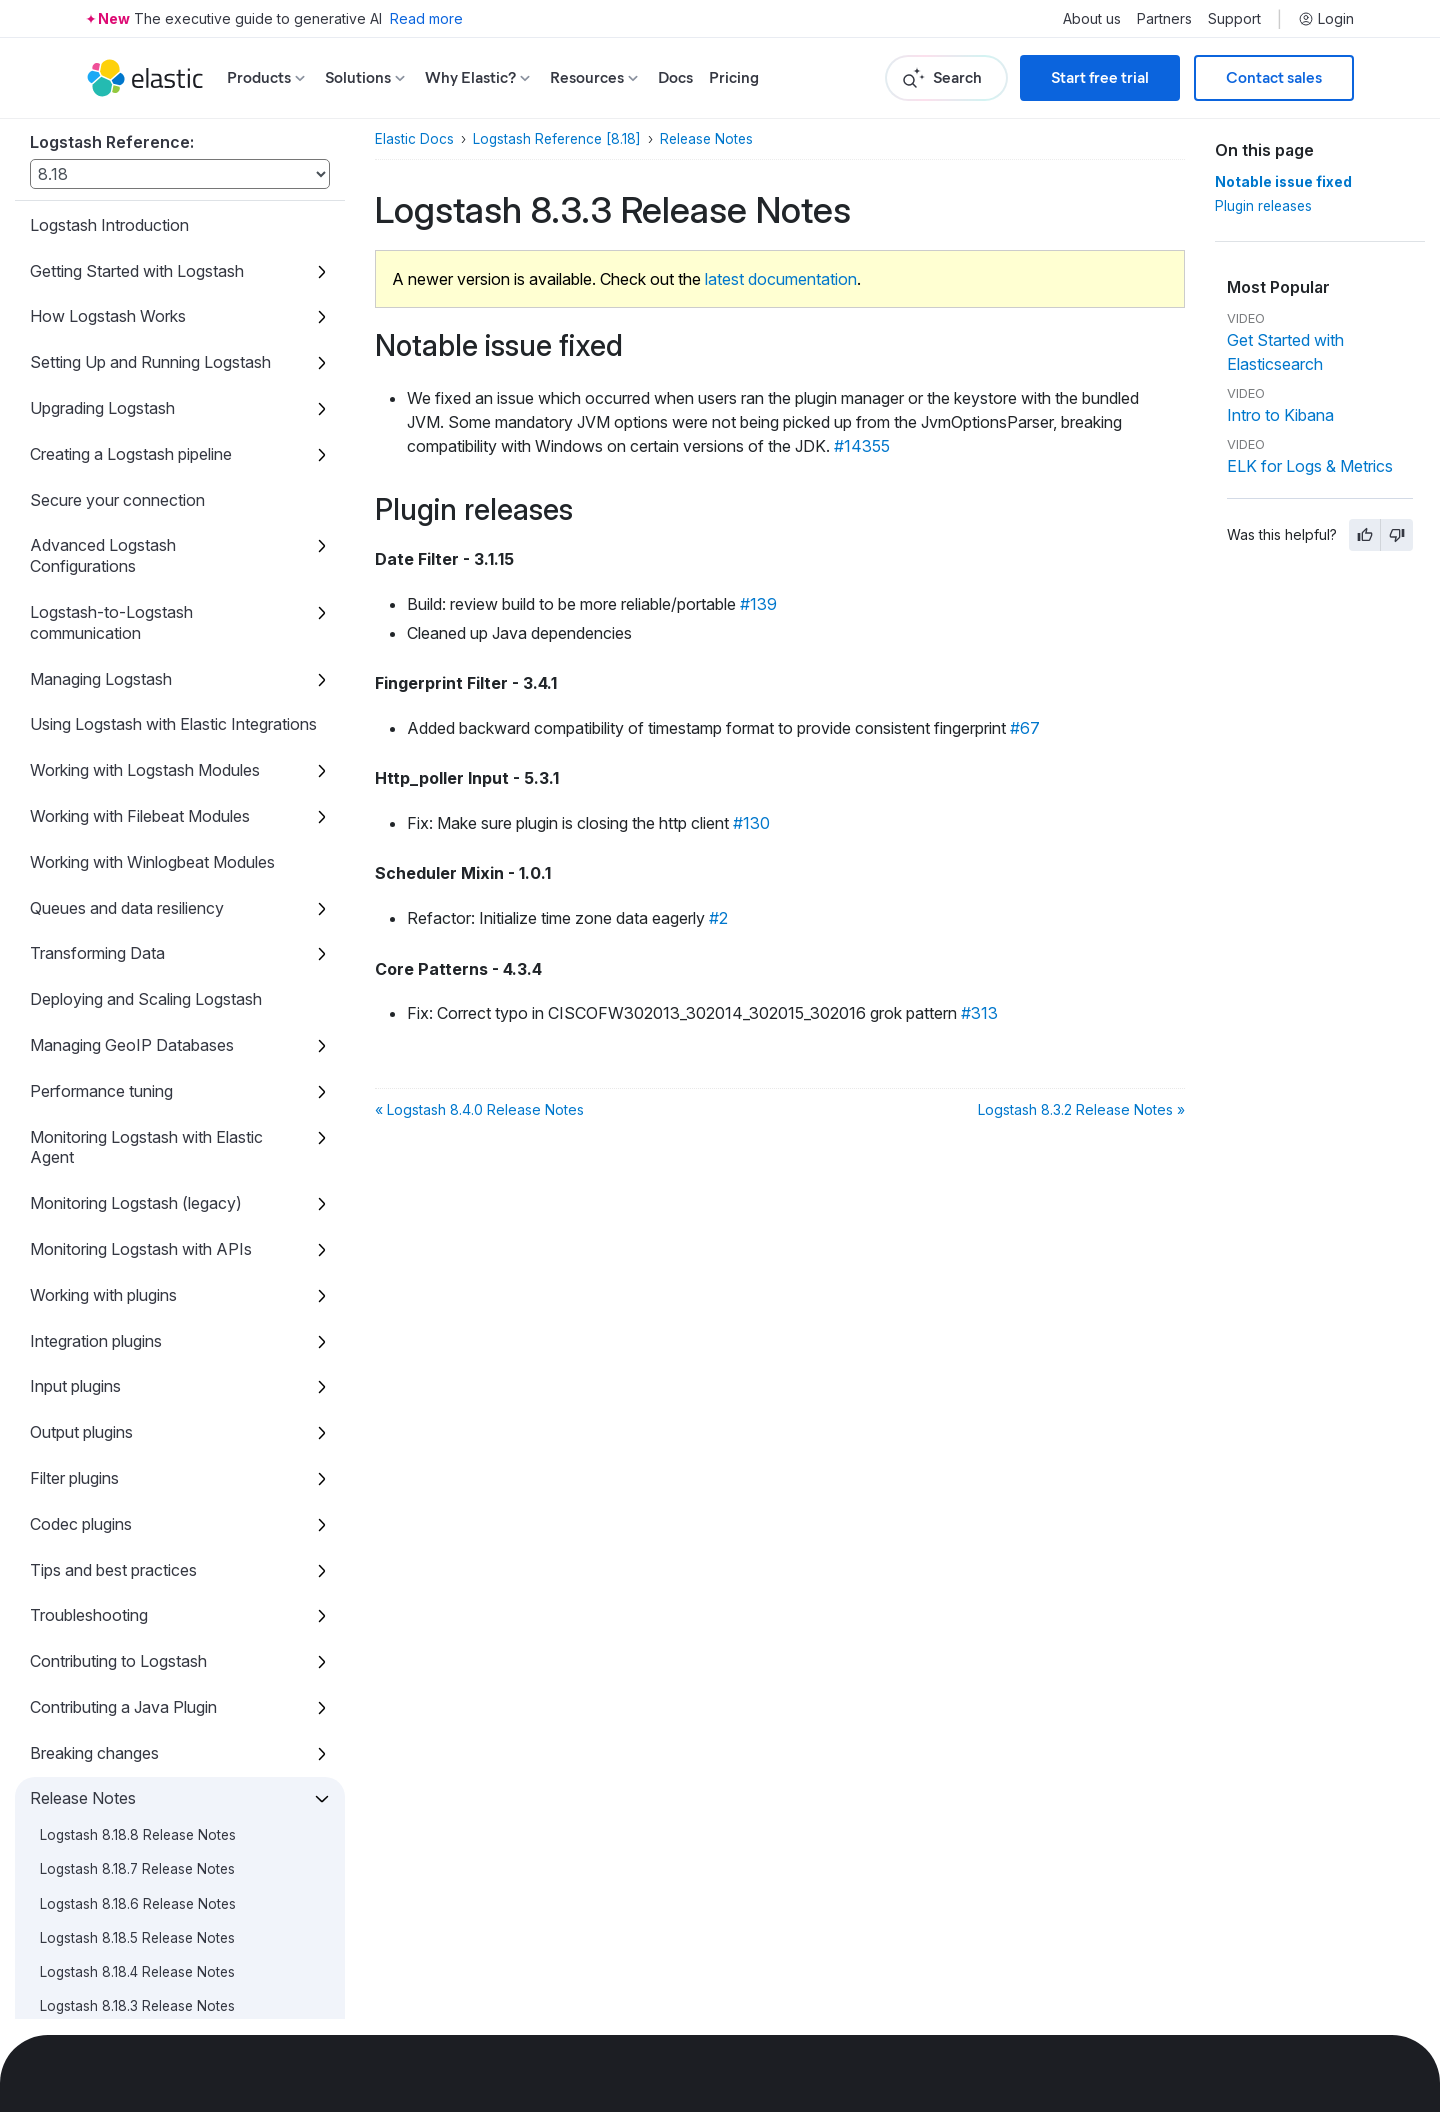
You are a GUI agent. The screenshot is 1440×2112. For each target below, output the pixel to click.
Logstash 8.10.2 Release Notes (137, 656)
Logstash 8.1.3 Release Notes (133, 1649)
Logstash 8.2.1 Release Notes (133, 1581)
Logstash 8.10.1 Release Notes (135, 690)
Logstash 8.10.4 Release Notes (137, 587)
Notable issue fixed (1283, 182)
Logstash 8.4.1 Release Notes (133, 1307)
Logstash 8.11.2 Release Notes (135, 484)
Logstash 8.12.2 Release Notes (137, 313)
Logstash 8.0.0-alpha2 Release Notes (160, 1958)
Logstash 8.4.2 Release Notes (135, 1272)
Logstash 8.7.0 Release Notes (134, 998)
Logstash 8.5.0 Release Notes (135, 1238)
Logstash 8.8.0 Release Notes (136, 930)
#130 (751, 823)
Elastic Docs (414, 139)
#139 (758, 604)
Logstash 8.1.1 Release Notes (131, 1718)
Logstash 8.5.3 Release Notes (135, 1135)
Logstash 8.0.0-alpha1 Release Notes (158, 1992)
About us (1092, 19)
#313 (979, 1013)
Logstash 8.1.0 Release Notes (133, 1752)
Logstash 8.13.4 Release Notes (137, 142)
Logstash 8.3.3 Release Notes (145, 1375)
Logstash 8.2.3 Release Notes (135, 1512)
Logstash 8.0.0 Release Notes (136, 1821)
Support (1234, 19)
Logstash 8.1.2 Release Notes (133, 1684)
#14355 (862, 446)
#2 (718, 918)
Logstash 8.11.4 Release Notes (135, 416)
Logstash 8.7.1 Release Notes (132, 964)
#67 (1025, 728)
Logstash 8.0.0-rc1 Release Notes (148, 1889)
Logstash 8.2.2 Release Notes (135, 1547)
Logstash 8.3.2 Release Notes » (1081, 1109)
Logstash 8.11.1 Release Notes (133, 519)
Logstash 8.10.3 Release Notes (137, 621)
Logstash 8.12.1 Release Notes (135, 347)
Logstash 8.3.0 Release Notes (135, 1478)
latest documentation (781, 279)
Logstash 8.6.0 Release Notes (136, 1101)
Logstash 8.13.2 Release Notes (137, 210)
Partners (1164, 19)
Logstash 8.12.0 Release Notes (137, 382)
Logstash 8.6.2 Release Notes (135, 1033)
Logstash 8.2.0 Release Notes (135, 1615)
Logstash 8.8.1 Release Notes (133, 895)
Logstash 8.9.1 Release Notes (133, 793)
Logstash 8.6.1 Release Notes (133, 1067)
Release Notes (706, 139)
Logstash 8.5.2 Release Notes (135, 1170)
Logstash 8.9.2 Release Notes (135, 758)
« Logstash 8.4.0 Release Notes (479, 1109)
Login (1326, 19)
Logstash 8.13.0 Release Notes (137, 279)
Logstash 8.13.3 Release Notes (137, 176)
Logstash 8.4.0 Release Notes (135, 1341)
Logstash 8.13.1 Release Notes (135, 244)
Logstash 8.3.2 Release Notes (135, 1409)
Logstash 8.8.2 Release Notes (135, 861)
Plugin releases (1263, 206)
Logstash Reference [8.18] (557, 139)
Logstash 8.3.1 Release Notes (133, 1444)
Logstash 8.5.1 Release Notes (133, 1204)
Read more (426, 18)
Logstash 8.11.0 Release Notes (136, 553)
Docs (675, 77)
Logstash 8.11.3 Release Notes (135, 450)
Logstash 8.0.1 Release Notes (133, 1786)
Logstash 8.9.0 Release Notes (136, 827)
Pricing (734, 77)
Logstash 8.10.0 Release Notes (138, 724)
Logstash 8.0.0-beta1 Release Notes (155, 1923)
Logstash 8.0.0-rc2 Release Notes (149, 1855)
